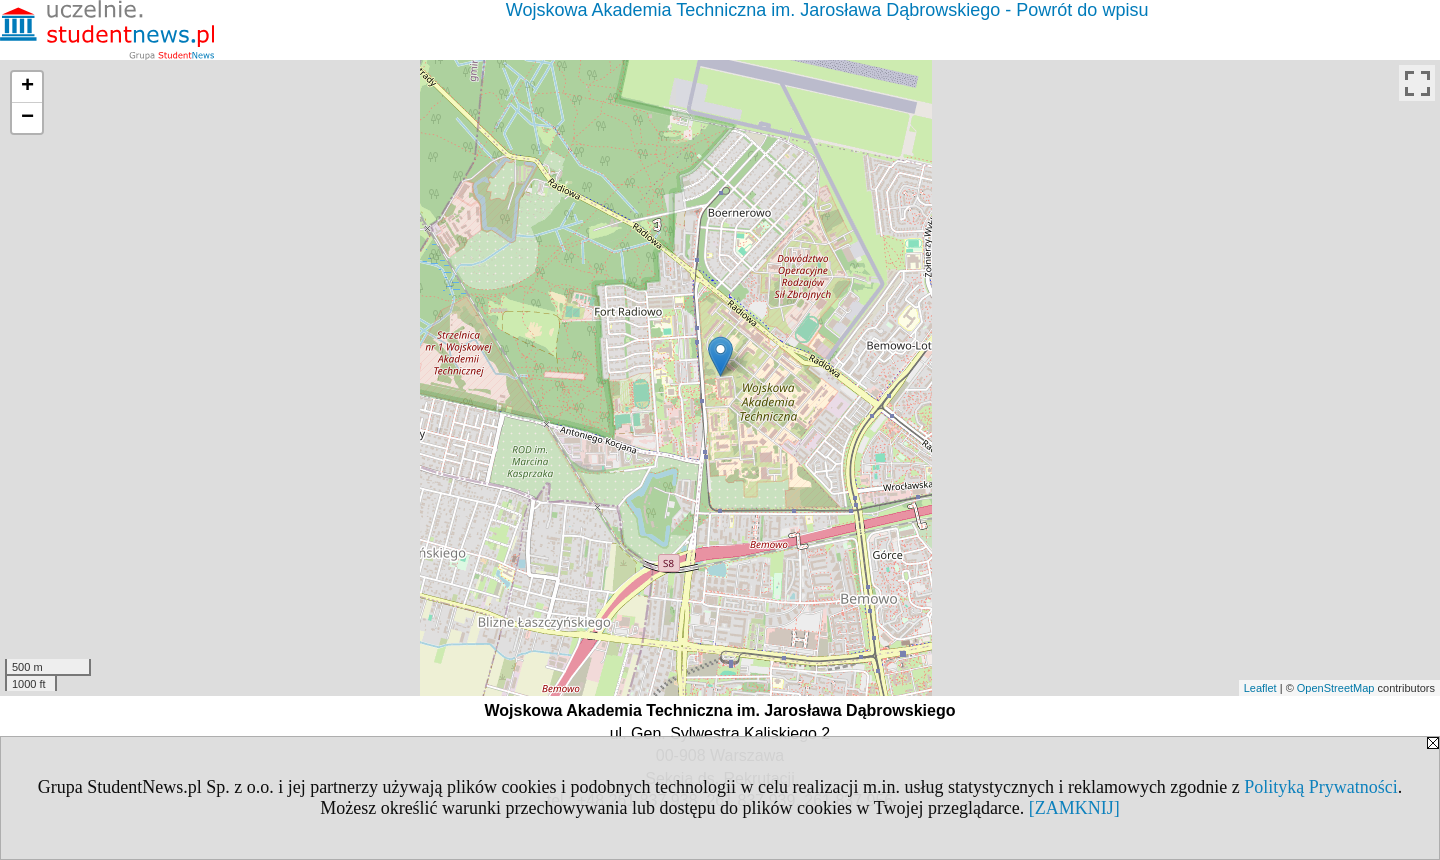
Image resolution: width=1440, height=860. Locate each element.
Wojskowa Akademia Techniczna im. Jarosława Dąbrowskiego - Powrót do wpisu (827, 10)
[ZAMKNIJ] (1074, 808)
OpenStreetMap (1336, 688)
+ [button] (27, 87)
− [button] (27, 118)
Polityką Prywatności (1321, 787)
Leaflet (1260, 688)
